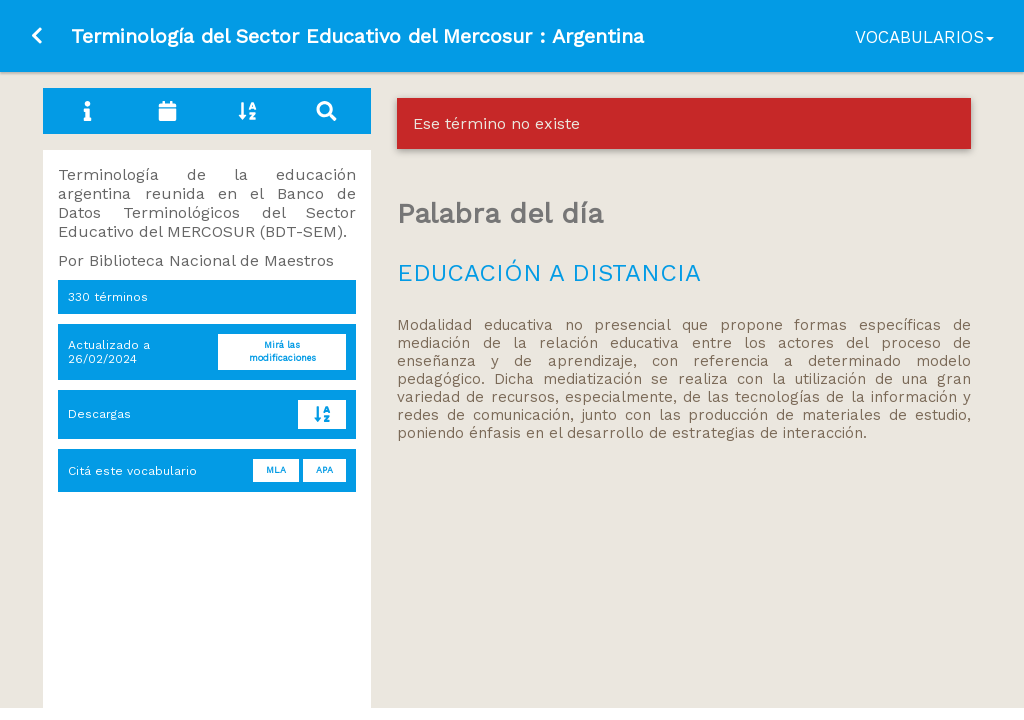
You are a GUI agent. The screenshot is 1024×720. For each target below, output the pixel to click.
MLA (276, 470)
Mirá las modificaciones (282, 351)
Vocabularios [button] (924, 37)
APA (324, 470)
